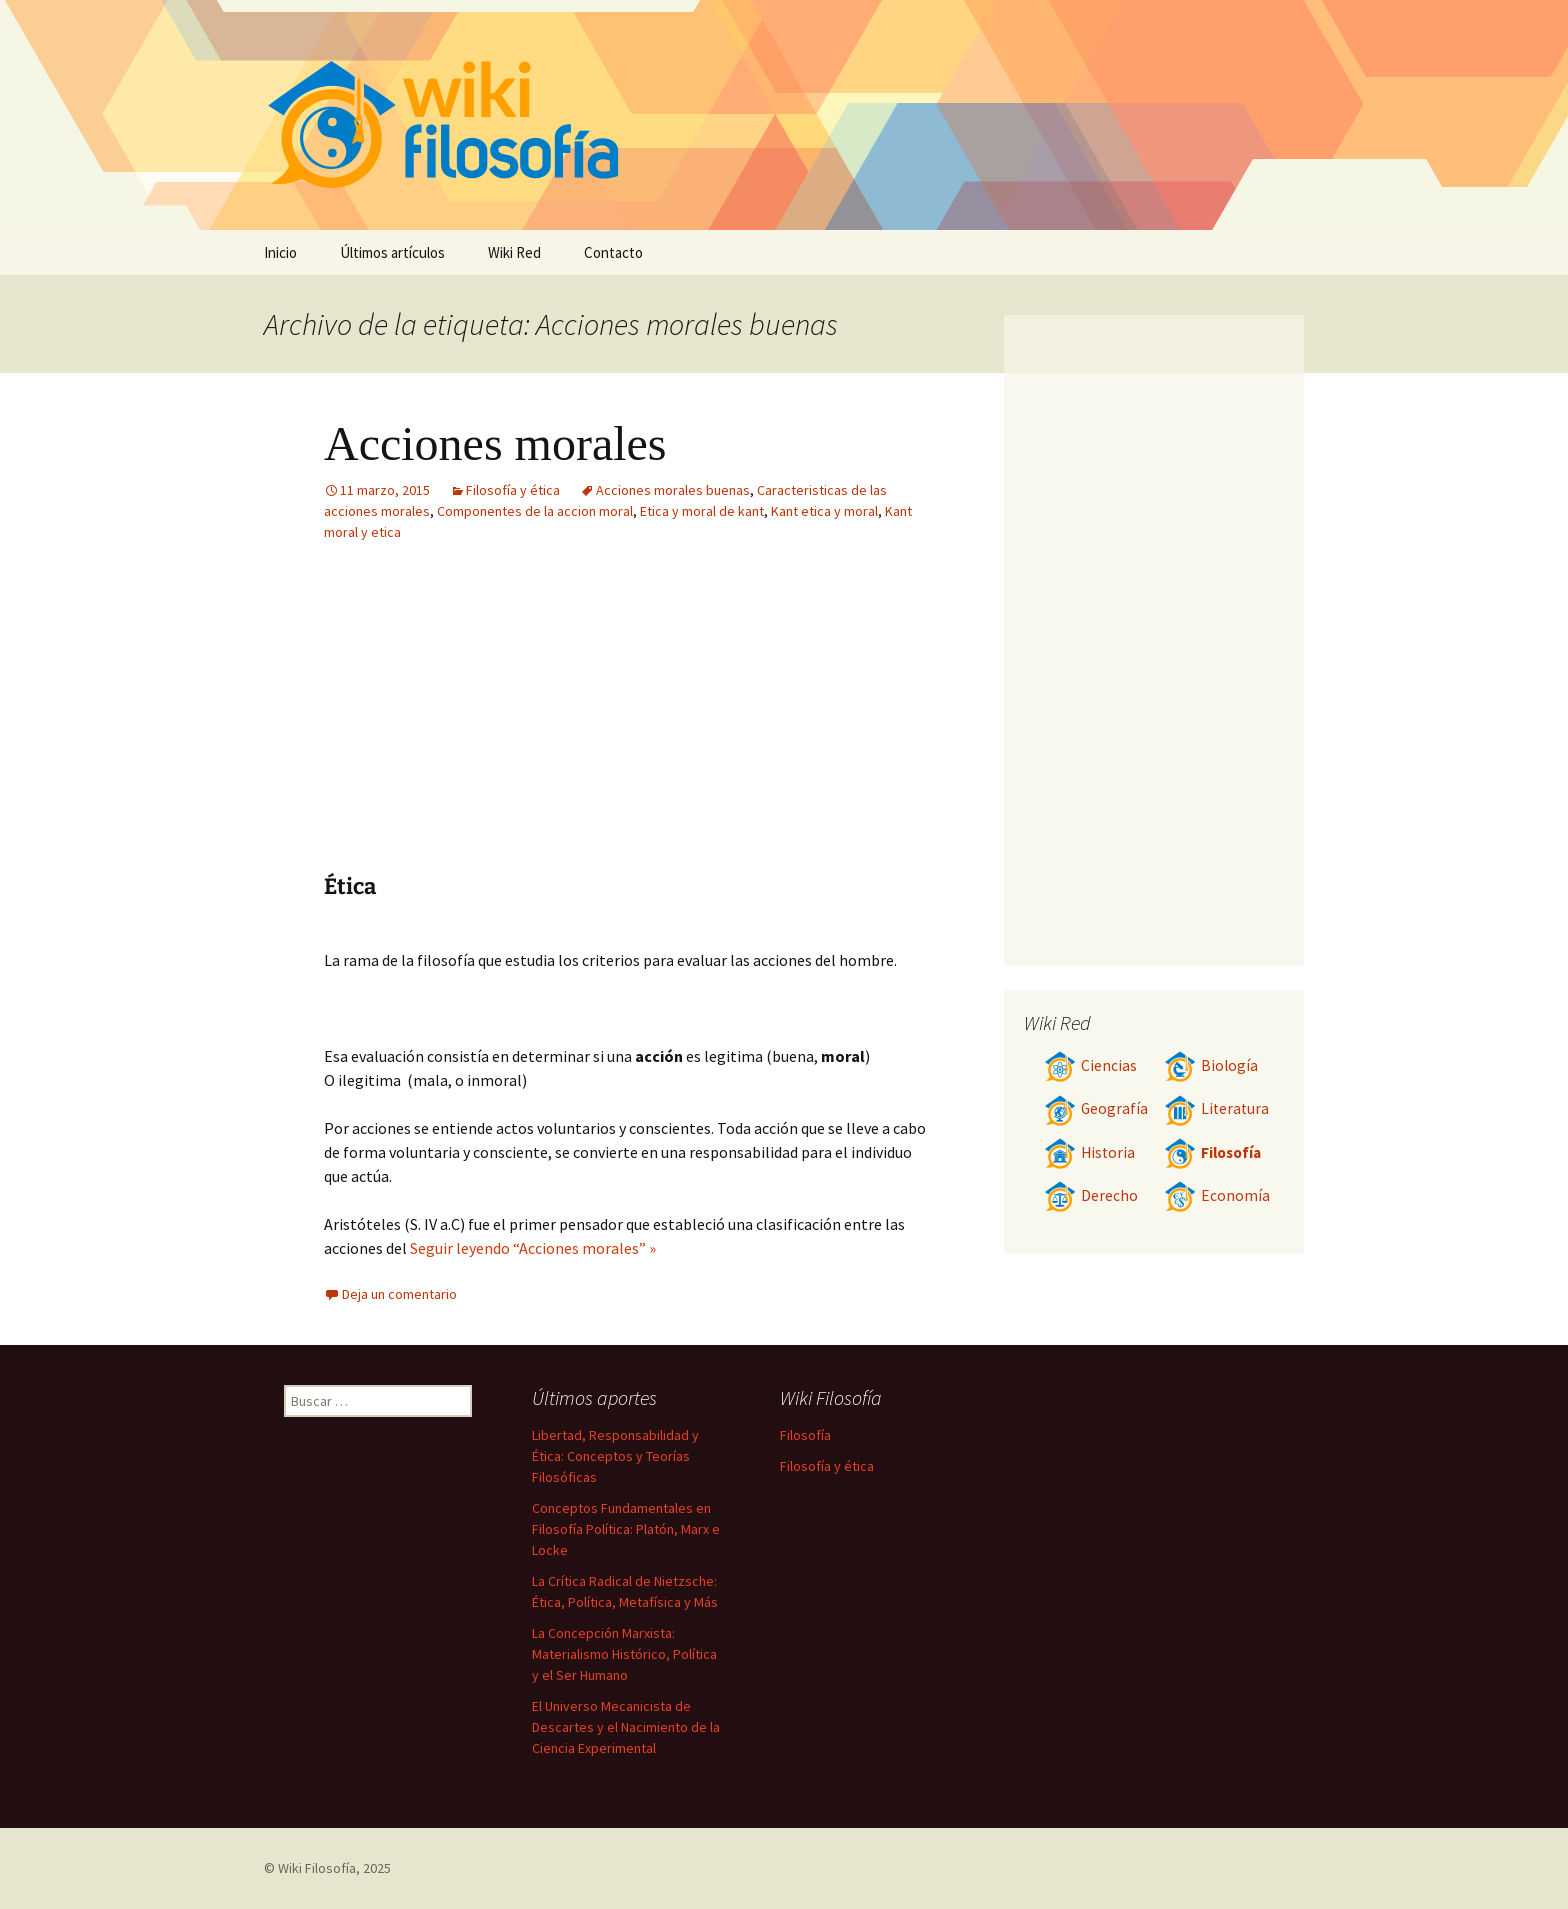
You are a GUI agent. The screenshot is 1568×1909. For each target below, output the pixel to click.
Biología (1211, 1065)
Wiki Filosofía (317, 1868)
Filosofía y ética (513, 490)
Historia (1089, 1152)
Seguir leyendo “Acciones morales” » (533, 1248)
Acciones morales (495, 443)
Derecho (1091, 1195)
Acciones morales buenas (673, 490)
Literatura (1216, 1108)
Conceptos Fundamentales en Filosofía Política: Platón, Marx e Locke (626, 1529)
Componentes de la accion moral (535, 511)
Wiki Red (514, 252)
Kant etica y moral (824, 511)
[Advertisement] (502, 723)
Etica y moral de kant (702, 511)
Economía (1217, 1195)
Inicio (280, 252)
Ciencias (1090, 1065)
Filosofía (1212, 1152)
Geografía (1096, 1108)
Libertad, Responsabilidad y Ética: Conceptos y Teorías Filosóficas (615, 1456)
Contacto (613, 252)
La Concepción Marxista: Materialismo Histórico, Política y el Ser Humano (624, 1654)
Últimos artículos (392, 252)
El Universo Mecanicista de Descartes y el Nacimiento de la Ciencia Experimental (626, 1727)
